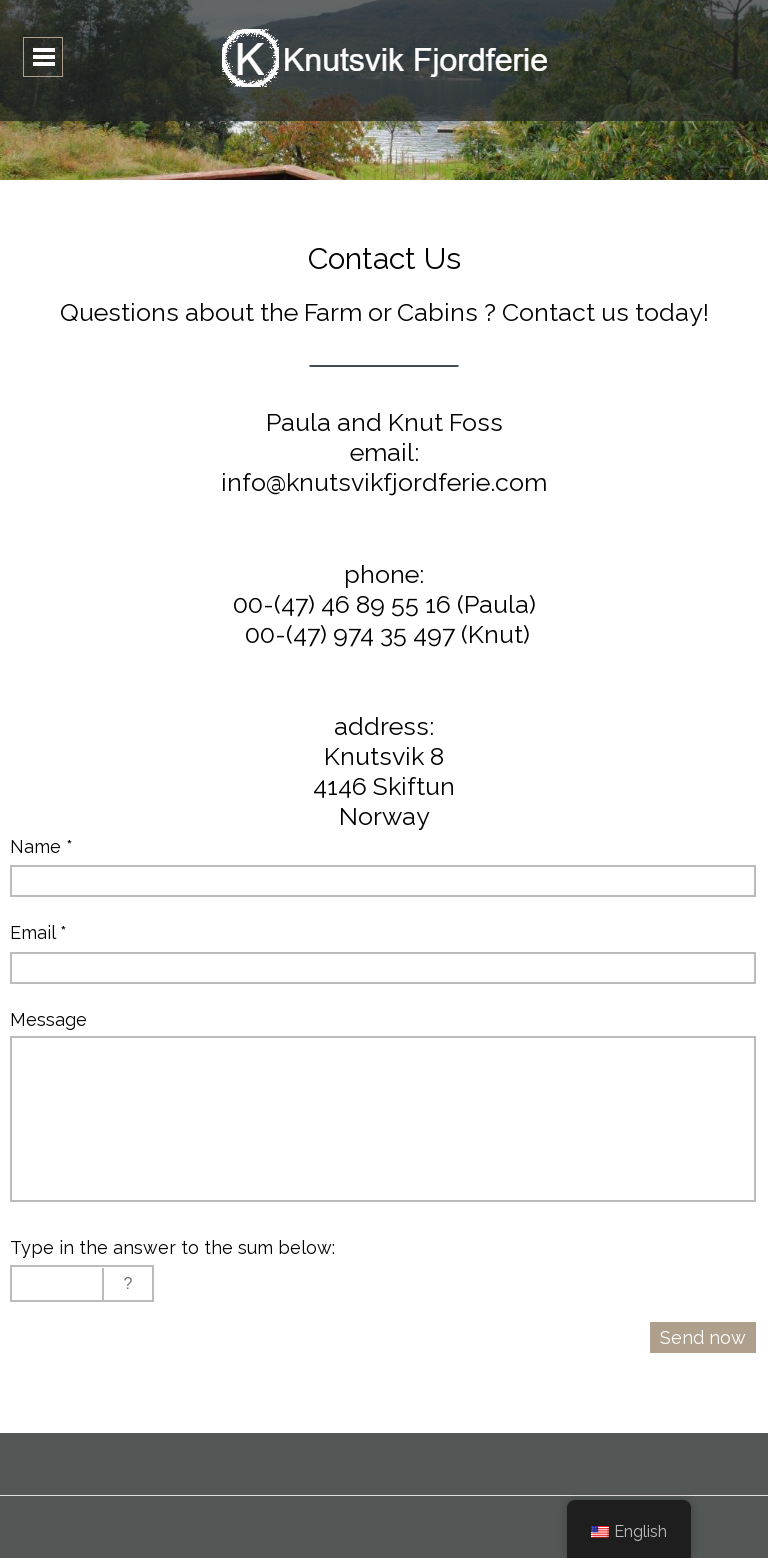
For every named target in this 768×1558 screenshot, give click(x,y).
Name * (41, 846)
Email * (38, 932)
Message (48, 1019)
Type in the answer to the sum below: (172, 1247)
